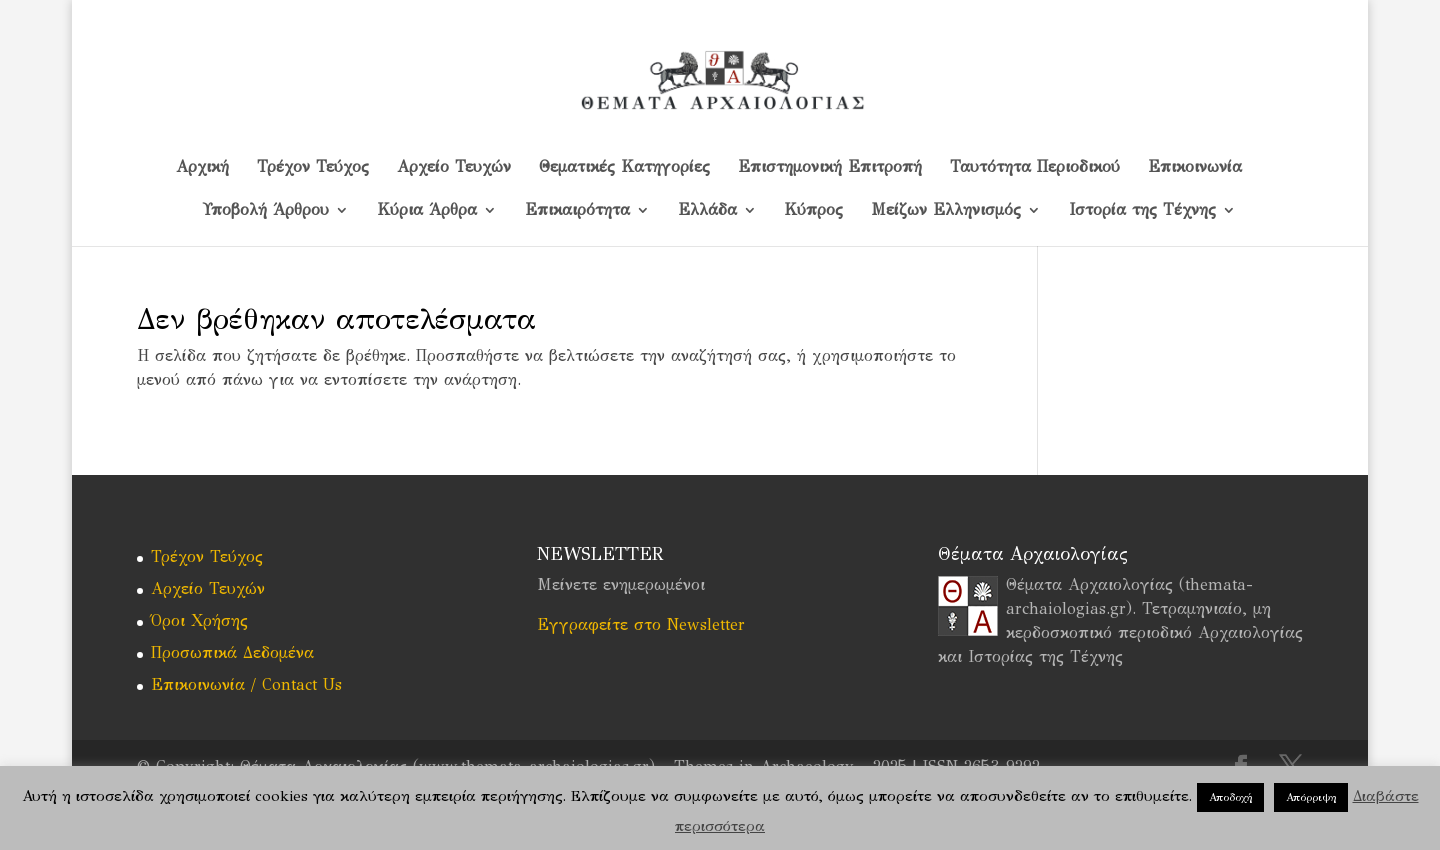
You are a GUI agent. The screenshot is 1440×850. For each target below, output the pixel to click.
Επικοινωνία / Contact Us (246, 684)
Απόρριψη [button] (1311, 797)
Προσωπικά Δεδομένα (232, 652)
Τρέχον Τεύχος (313, 168)
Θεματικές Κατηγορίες (624, 168)
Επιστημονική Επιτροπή (830, 168)
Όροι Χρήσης (199, 620)
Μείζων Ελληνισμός (946, 211)
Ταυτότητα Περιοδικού (1035, 168)
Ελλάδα (707, 211)
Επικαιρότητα (577, 211)
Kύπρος (814, 211)
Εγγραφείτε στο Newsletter (641, 624)
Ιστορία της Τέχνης (1142, 211)
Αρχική (202, 168)
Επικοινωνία (1195, 168)
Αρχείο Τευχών (454, 168)
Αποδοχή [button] (1230, 797)
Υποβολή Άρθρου (266, 211)
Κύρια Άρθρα (427, 211)
